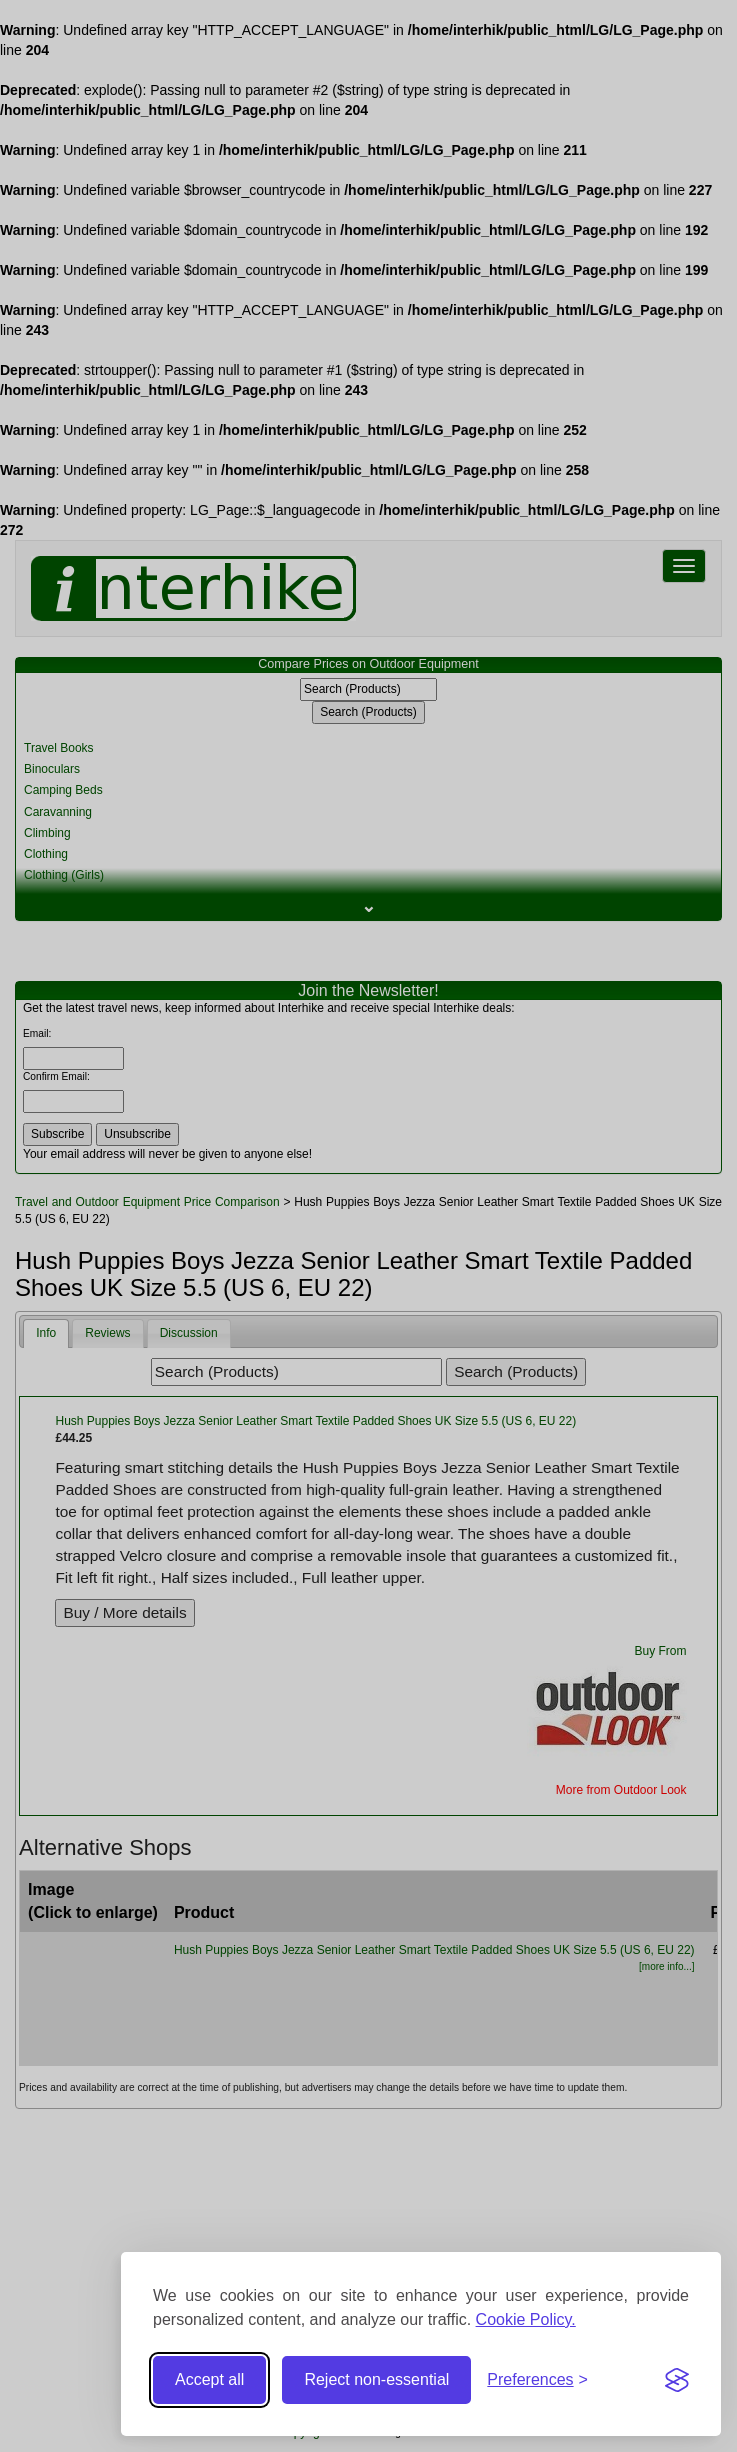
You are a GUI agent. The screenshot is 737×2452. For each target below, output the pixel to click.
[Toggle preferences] (537, 2380)
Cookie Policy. (526, 2319)
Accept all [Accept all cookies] (209, 2379)
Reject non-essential (376, 2379)
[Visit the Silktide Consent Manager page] (677, 2380)
